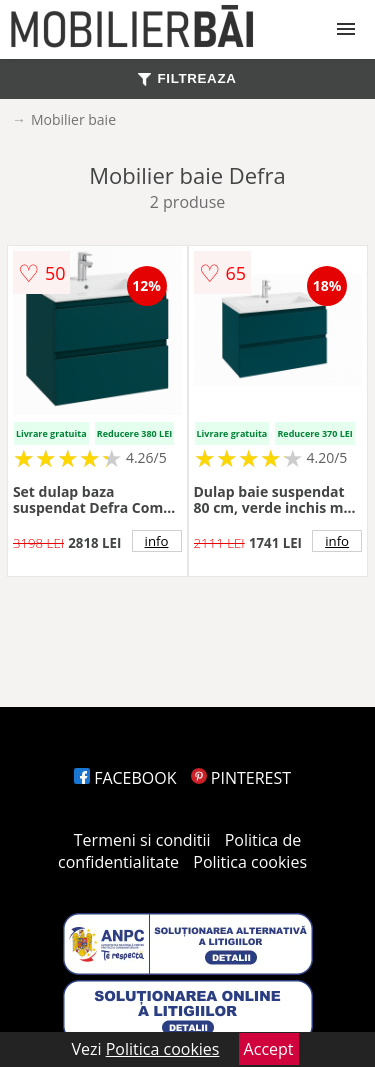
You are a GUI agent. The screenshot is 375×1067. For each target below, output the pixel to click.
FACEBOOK (125, 778)
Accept (269, 1049)
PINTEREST (241, 778)
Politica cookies (250, 862)
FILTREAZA (187, 78)
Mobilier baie (73, 119)
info (157, 541)
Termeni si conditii (142, 840)
